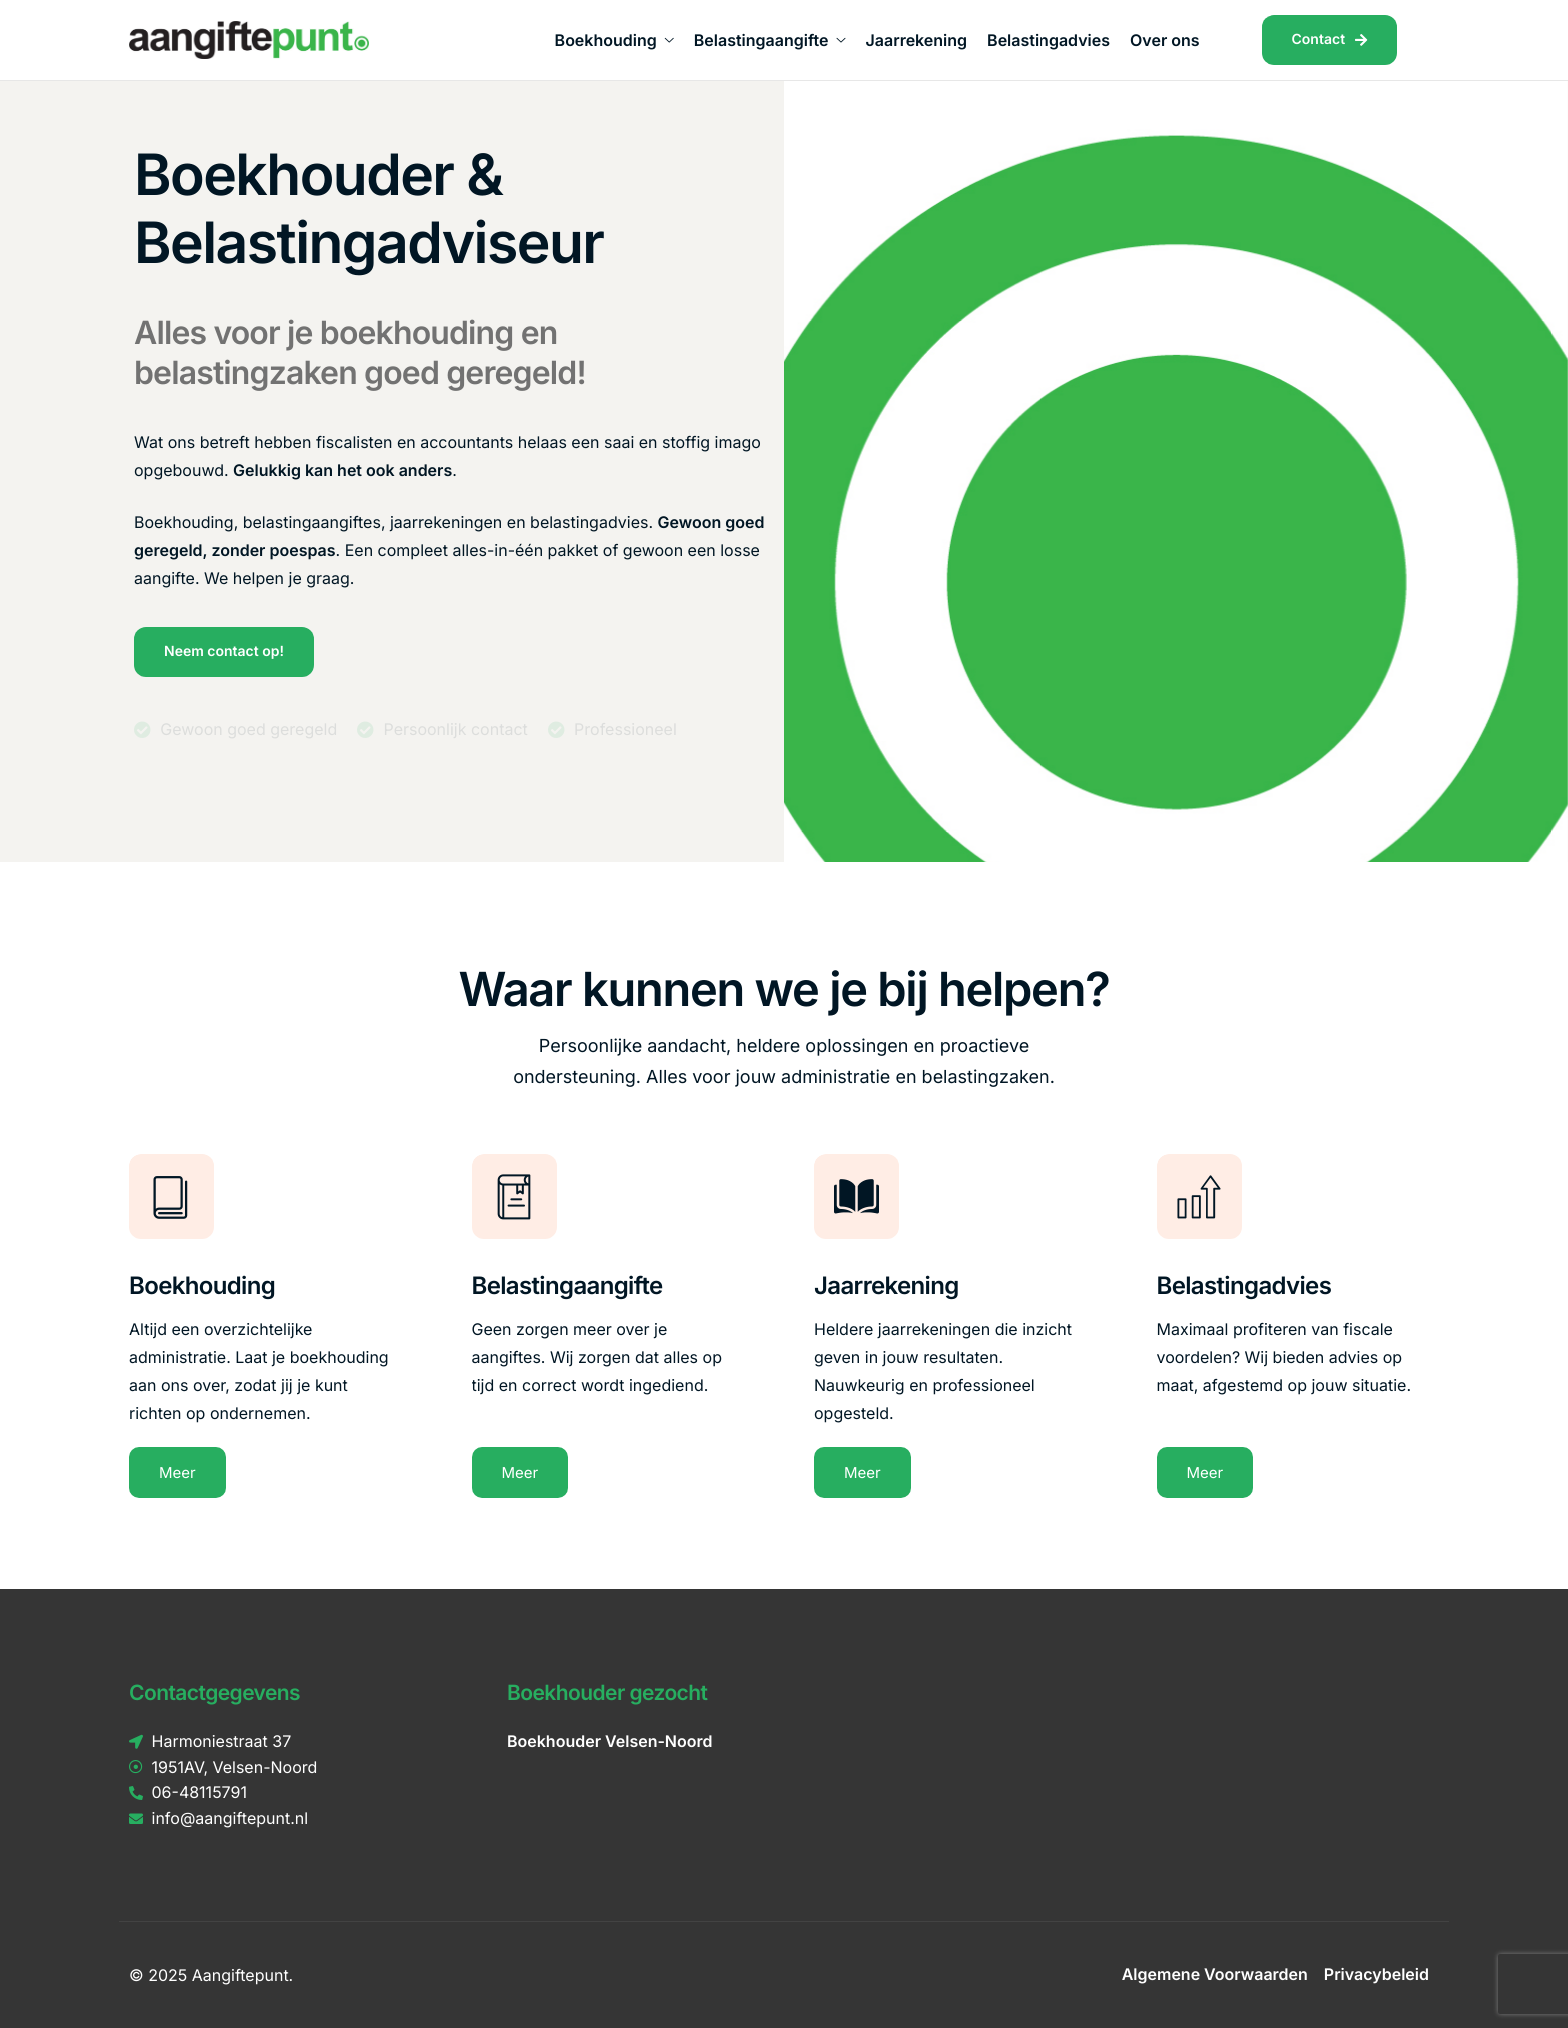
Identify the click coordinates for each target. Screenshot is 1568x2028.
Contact (1330, 39)
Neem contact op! (224, 651)
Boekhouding (614, 40)
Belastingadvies (1048, 40)
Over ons (1165, 40)
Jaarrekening (916, 40)
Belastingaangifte (770, 40)
